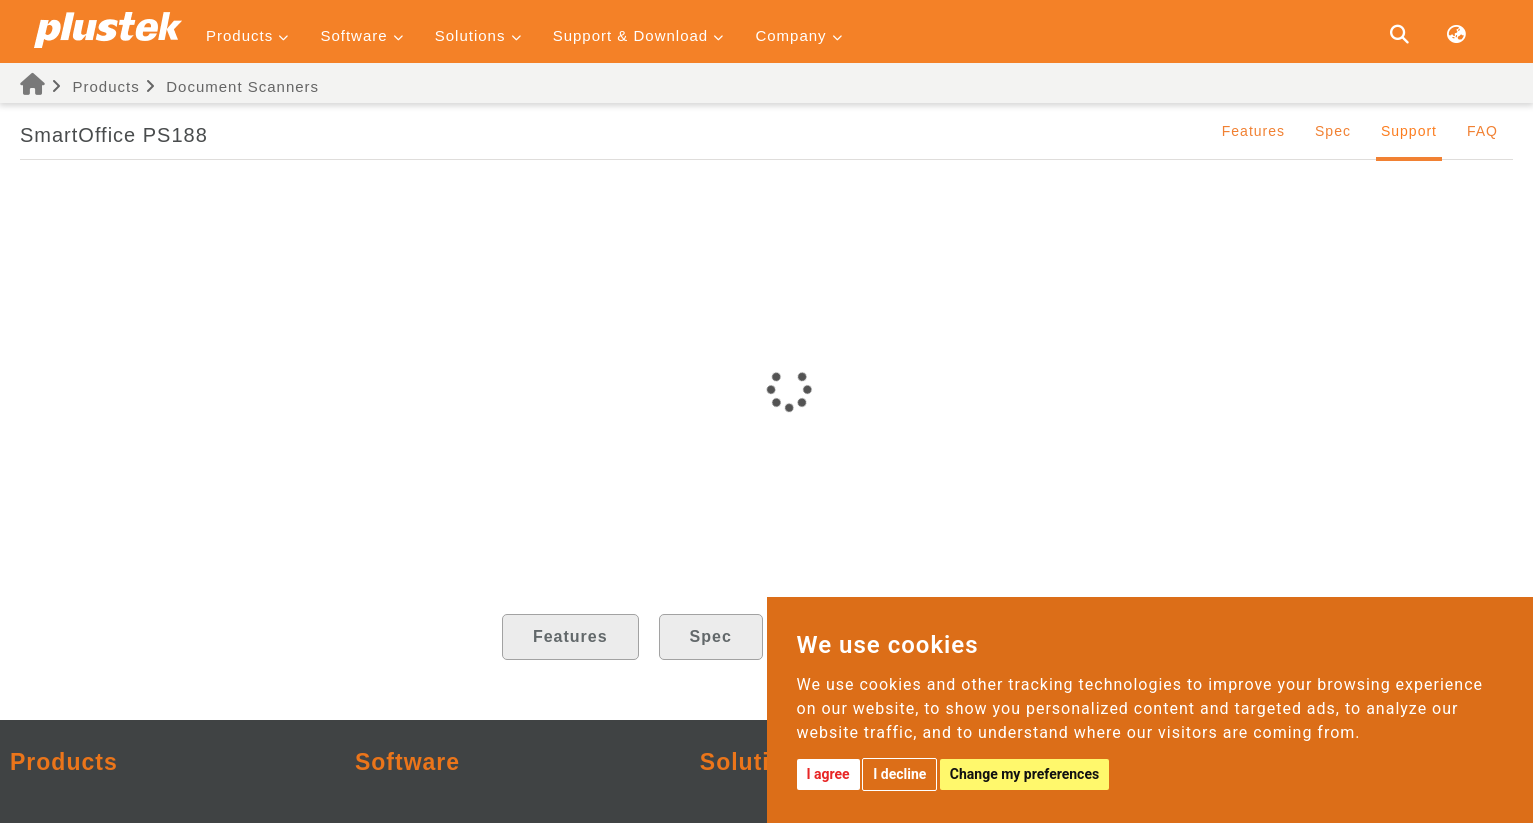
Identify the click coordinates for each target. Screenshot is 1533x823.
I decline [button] (899, 774)
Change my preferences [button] (1024, 774)
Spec (1333, 131)
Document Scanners (242, 86)
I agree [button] (828, 774)
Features (1253, 131)
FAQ (1482, 131)
